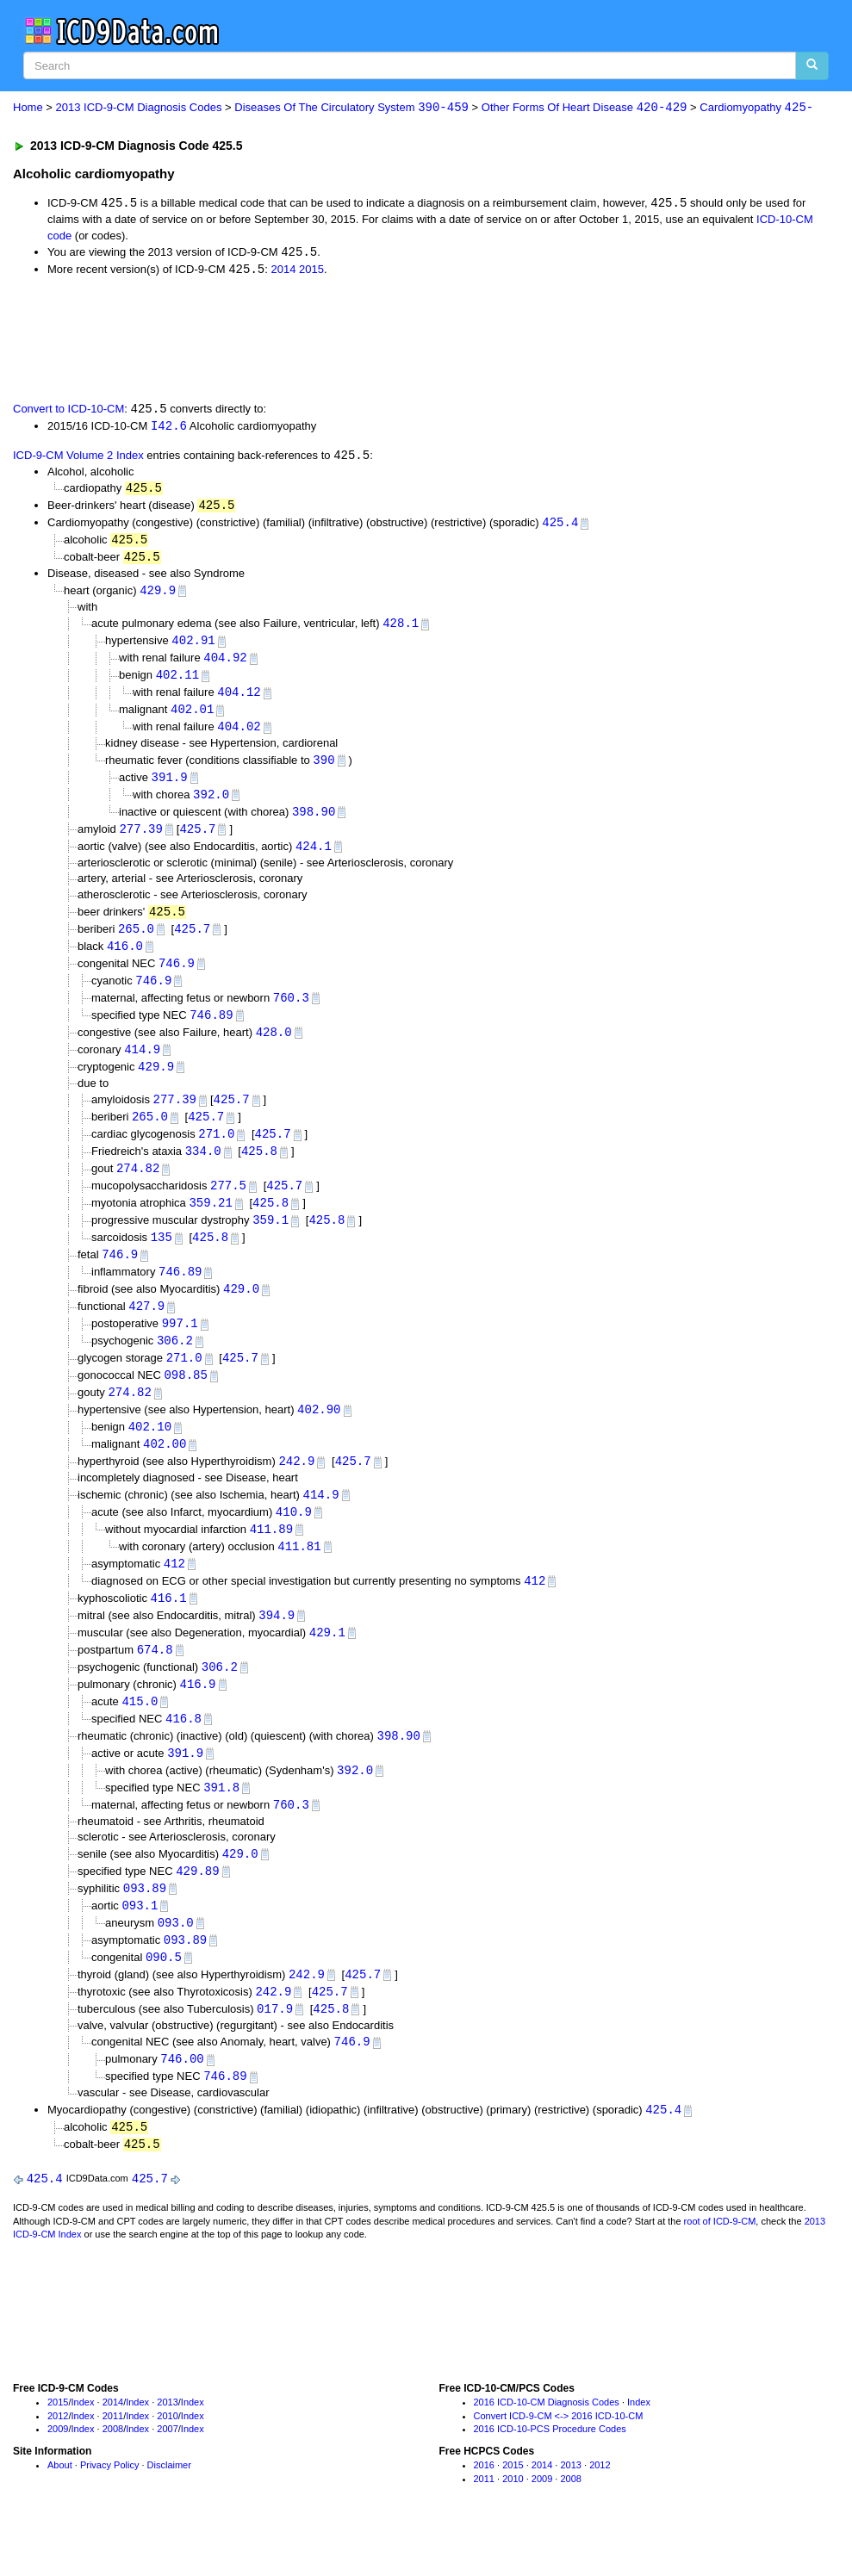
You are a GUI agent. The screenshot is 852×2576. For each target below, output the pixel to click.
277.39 (140, 840)
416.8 (183, 1753)
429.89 (197, 1909)
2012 (57, 2460)
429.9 (158, 596)
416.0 (125, 959)
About (59, 2510)
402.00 (164, 1471)
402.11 (177, 682)
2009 (57, 2474)
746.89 (211, 1030)
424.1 (313, 858)
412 (174, 1594)
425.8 (259, 1170)
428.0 (274, 1048)
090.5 (164, 1997)
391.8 (221, 1824)
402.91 (193, 647)
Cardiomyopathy (756, 108)
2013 (167, 2448)
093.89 (144, 1926)
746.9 (177, 977)
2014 (283, 271)
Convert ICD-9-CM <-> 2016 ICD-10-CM (559, 2460)
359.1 (270, 1240)
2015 (311, 271)
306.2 (175, 1364)
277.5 (228, 1205)
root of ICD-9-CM (720, 2267)
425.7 (197, 840)
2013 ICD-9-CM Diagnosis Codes (139, 108)
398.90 (313, 823)
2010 (167, 2460)
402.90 (318, 1436)
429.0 (241, 1312)
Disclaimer (169, 2510)
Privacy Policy (109, 2510)
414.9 (142, 1066)
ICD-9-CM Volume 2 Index (78, 458)
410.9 (294, 1540)
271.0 (216, 1153)
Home (28, 108)
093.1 (139, 1944)
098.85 (185, 1400)
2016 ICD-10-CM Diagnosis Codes (546, 2448)
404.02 (238, 736)
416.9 (198, 1718)
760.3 (291, 1012)
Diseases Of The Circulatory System (351, 108)
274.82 (137, 1188)
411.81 (298, 1575)
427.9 (146, 1329)
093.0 (176, 1961)
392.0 (211, 805)
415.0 (139, 1735)
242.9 (296, 1488)
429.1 (327, 1664)
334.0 (203, 1170)
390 (323, 769)
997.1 (180, 1347)
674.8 (155, 1681)
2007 (167, 2474)
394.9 (276, 1646)
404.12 (238, 700)
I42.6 (169, 427)
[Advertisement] (320, 339)
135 (161, 1259)
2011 (113, 2460)
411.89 (271, 1557)
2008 (113, 2474)
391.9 (170, 787)
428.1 (400, 630)
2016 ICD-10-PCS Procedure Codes (550, 2474)
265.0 (136, 942)
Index (83, 2448)
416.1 (169, 1629)
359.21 (210, 1223)
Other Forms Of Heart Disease (584, 108)
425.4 (560, 526)
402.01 (192, 718)
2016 (484, 2510)
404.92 (224, 665)
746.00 (181, 2102)
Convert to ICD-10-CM (68, 411)
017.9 (275, 2050)
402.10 (149, 1453)
